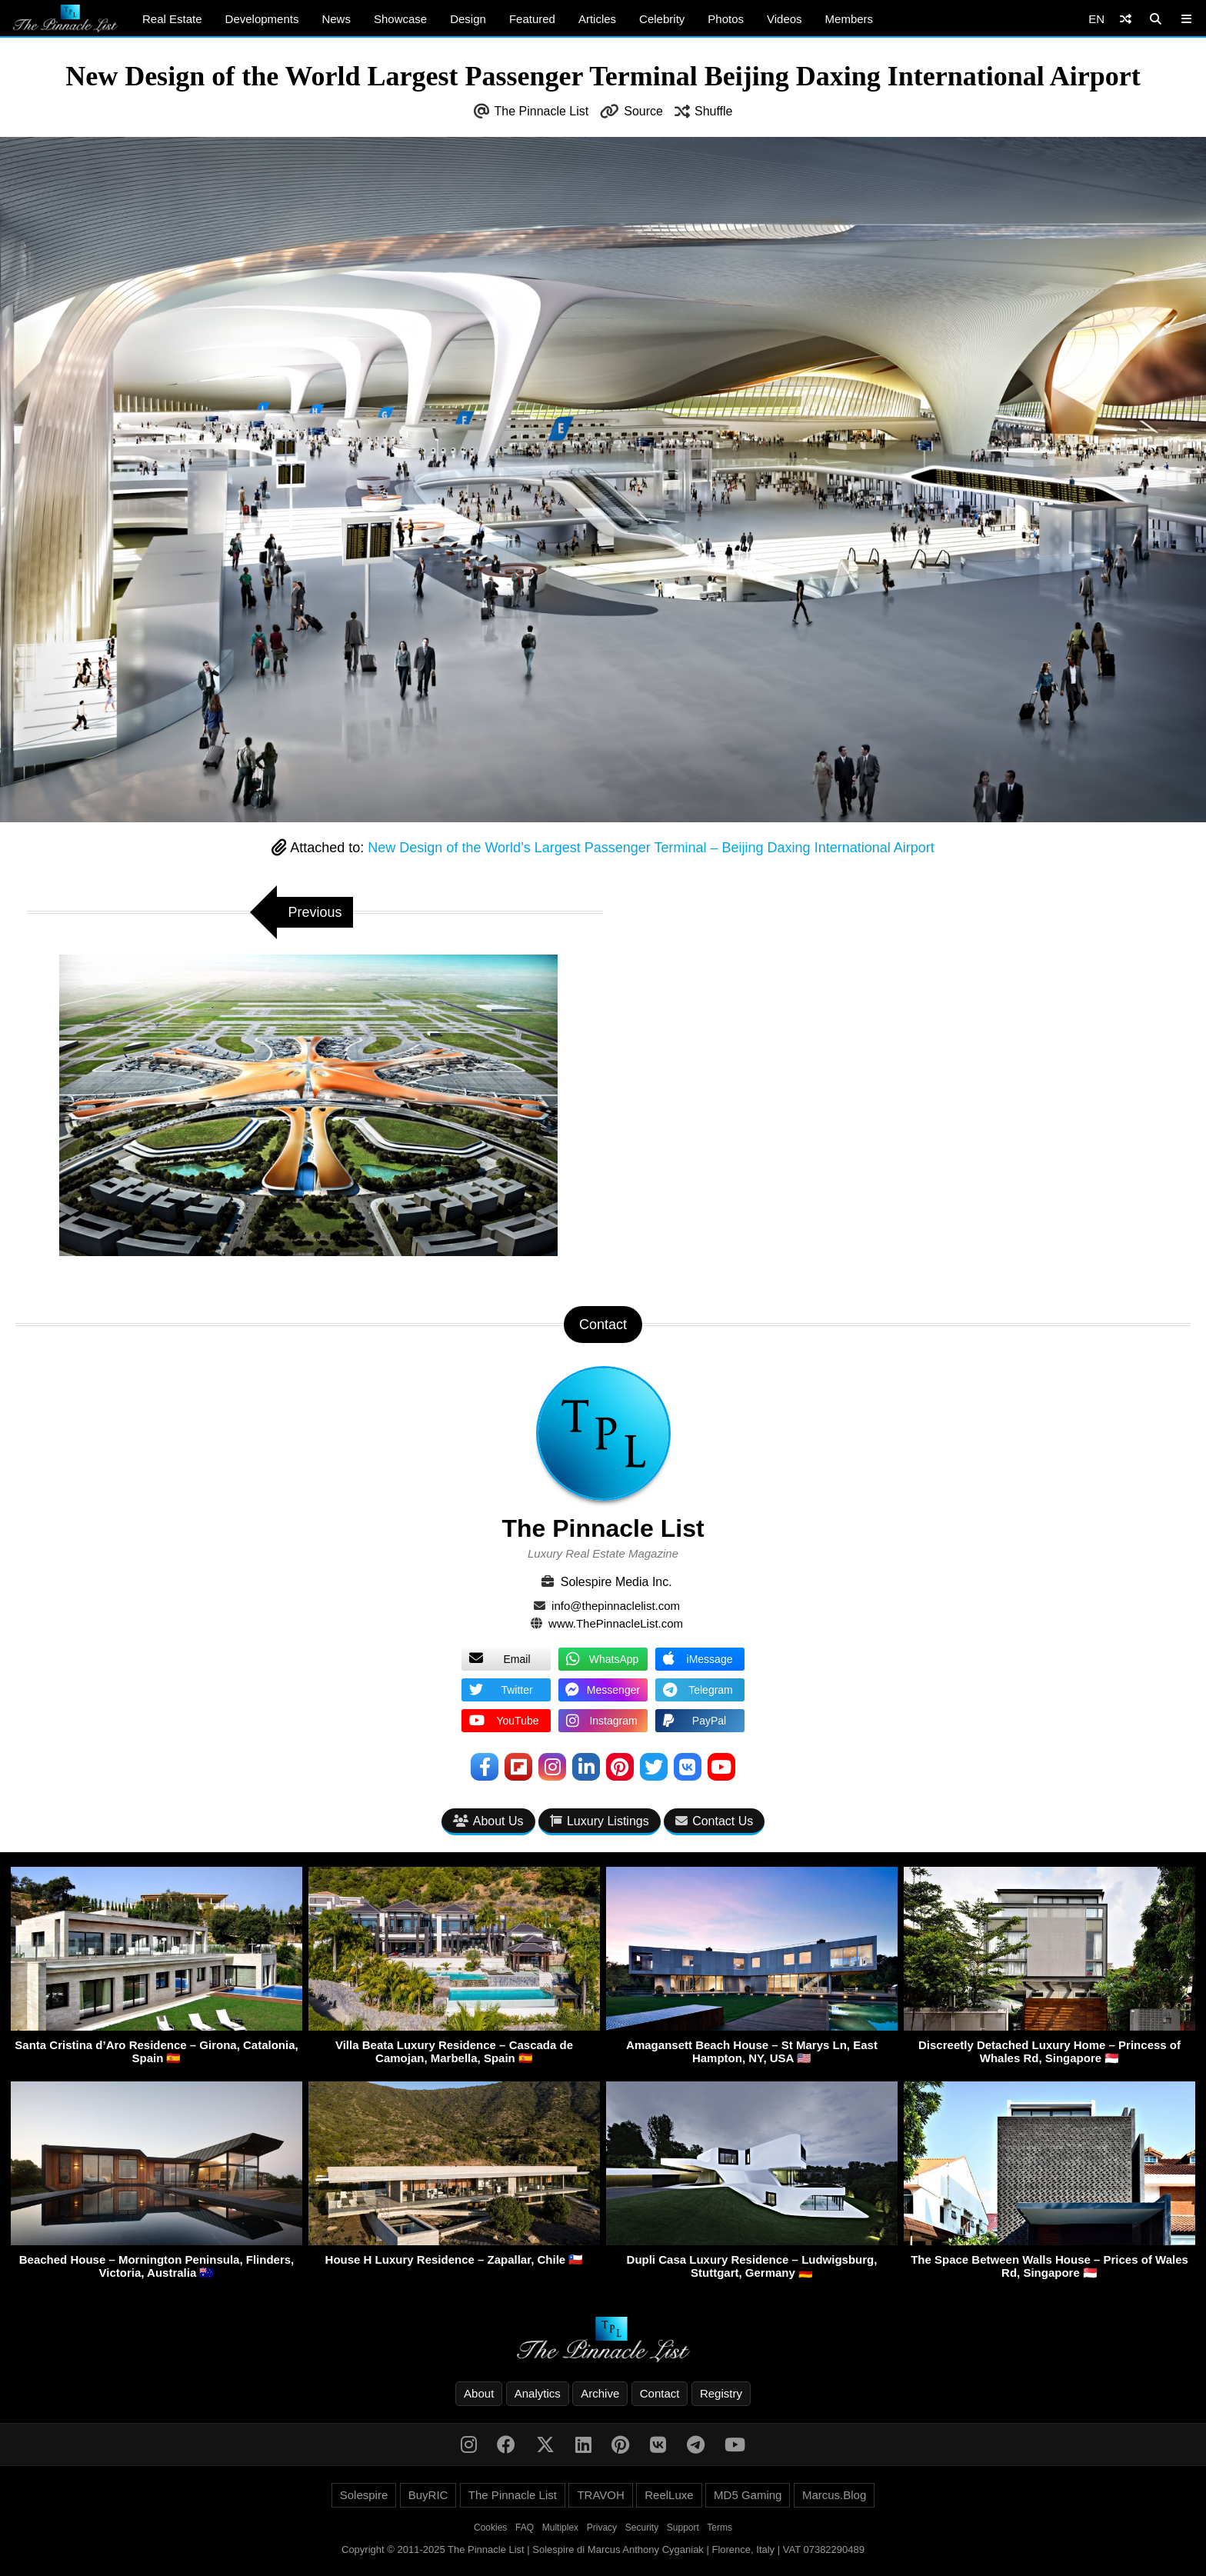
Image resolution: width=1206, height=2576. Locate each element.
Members (849, 18)
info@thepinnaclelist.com (615, 1605)
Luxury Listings (599, 1821)
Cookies (490, 2527)
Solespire (364, 2494)
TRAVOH (600, 2494)
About (479, 2393)
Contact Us (714, 1821)
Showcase (400, 18)
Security (641, 2527)
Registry (721, 2393)
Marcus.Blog (834, 2494)
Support (683, 2527)
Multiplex (560, 2527)
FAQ (524, 2527)
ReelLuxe (669, 2494)
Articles (597, 18)
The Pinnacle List (542, 111)
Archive (600, 2393)
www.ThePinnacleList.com (615, 1623)
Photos (726, 18)
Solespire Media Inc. (616, 1581)
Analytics (538, 2393)
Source (643, 111)
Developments (262, 18)
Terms (719, 2527)
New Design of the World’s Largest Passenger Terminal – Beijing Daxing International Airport (651, 847)
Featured (532, 18)
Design (468, 18)
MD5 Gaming (747, 2494)
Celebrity (662, 18)
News (336, 18)
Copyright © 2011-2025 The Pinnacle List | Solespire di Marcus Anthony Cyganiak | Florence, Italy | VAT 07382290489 (603, 2549)
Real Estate (172, 18)
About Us (488, 1821)
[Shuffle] (1125, 19)
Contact (660, 2393)
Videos (784, 18)
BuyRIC (428, 2494)
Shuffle (714, 111)
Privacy (602, 2527)
